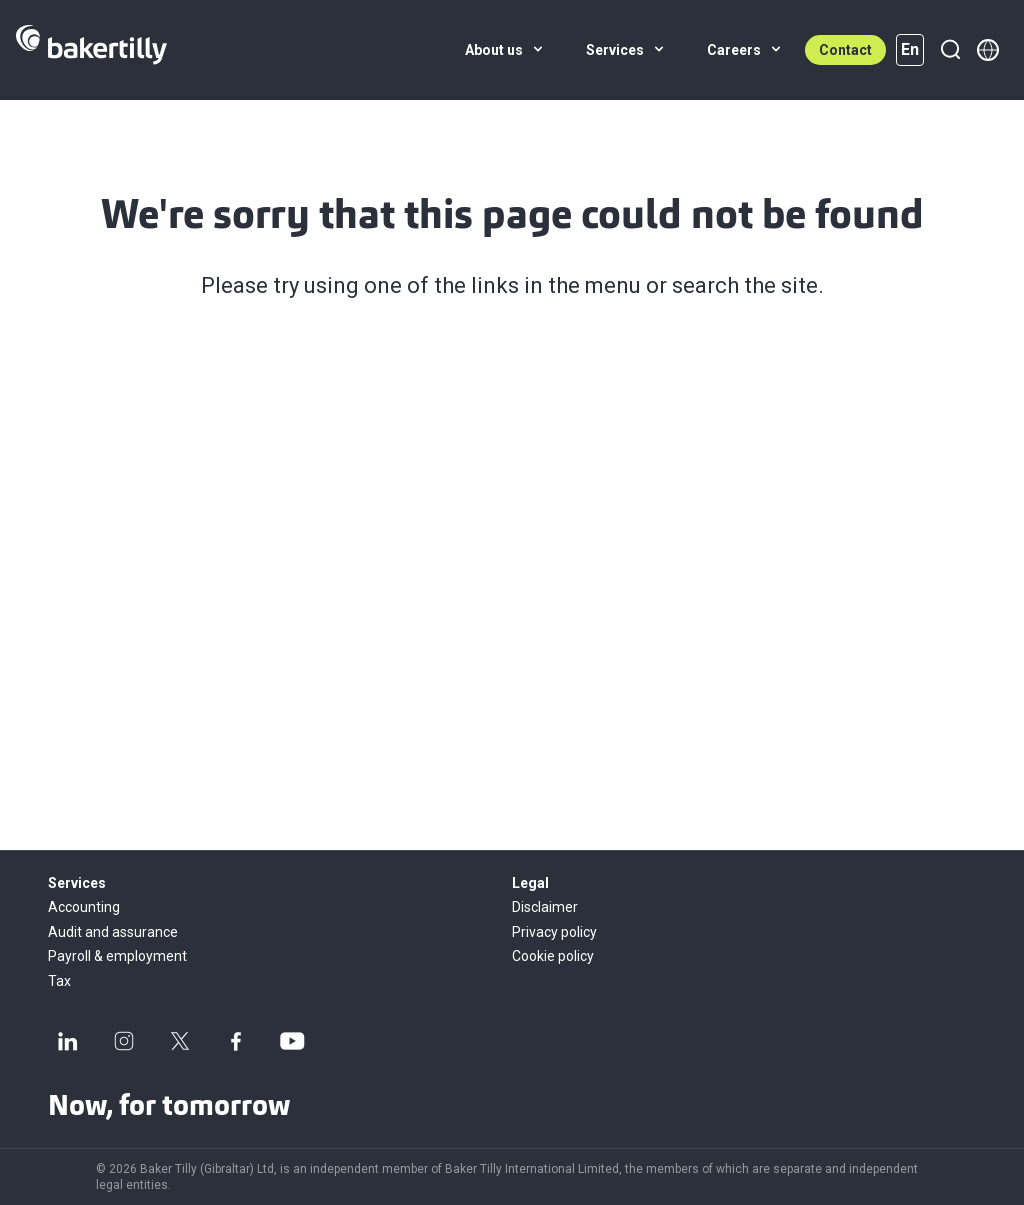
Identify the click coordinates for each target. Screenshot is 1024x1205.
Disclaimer (545, 907)
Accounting (84, 907)
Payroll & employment (117, 956)
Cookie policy (553, 956)
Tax (59, 981)
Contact (845, 50)
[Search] (950, 50)
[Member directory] (988, 50)
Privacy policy (554, 932)
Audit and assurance (113, 932)
